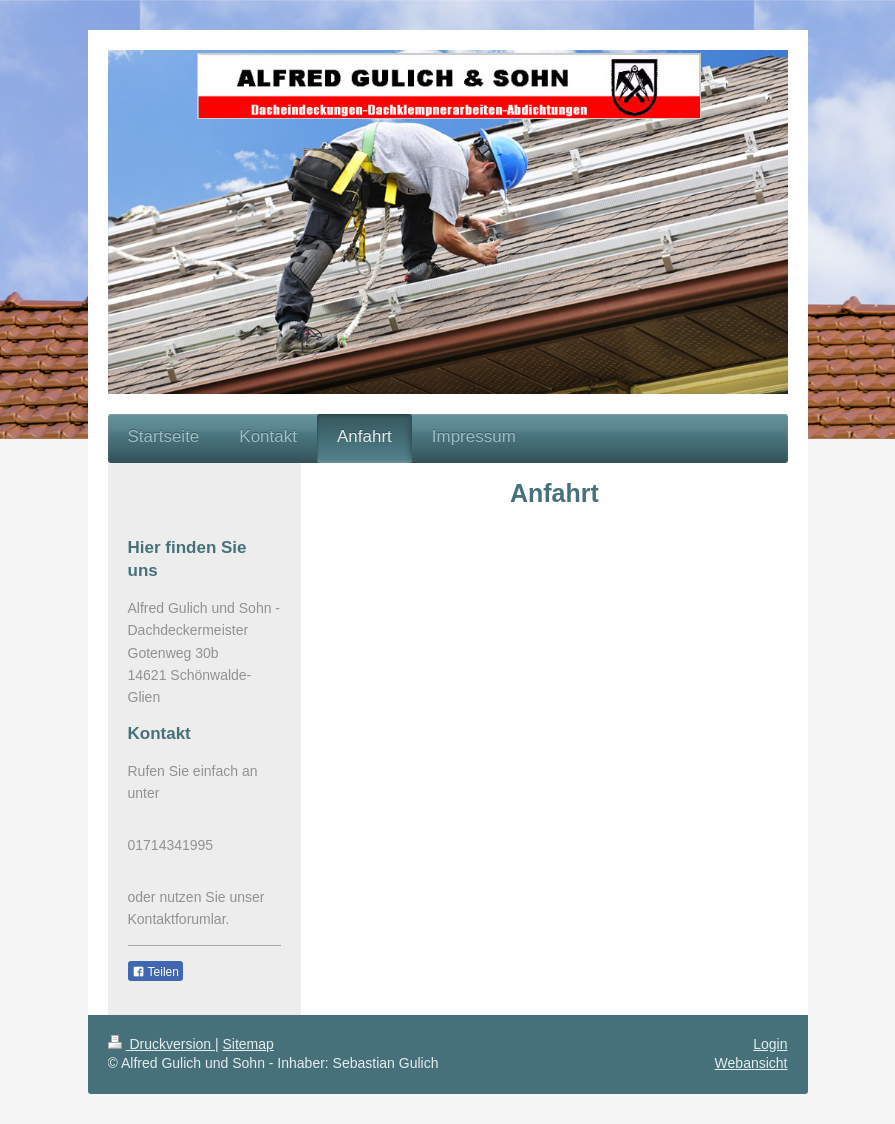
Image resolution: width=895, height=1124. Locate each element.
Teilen (155, 972)
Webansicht (751, 1063)
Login (770, 1044)
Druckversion (161, 1044)
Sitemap (248, 1044)
